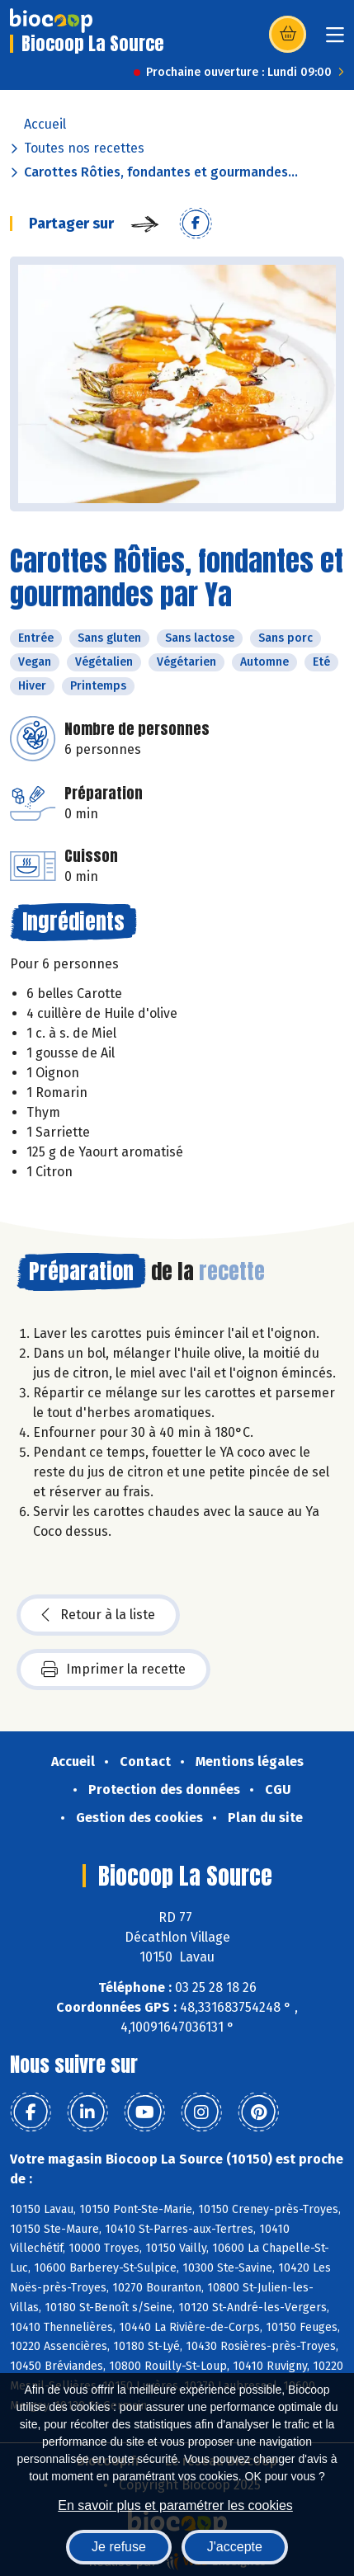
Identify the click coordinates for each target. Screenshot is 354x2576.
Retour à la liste (98, 1615)
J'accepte (234, 2547)
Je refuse (119, 2547)
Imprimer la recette (113, 1669)
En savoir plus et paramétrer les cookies (175, 2505)
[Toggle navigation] (335, 40)
